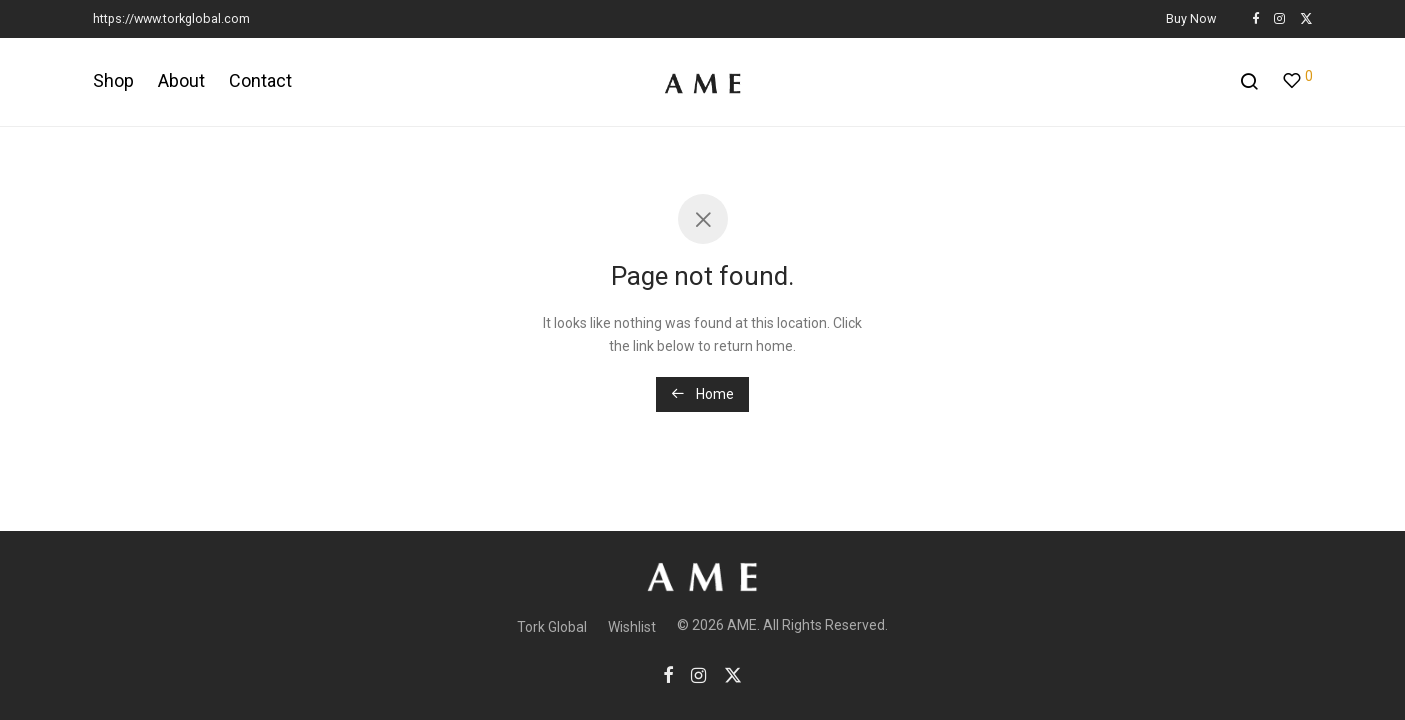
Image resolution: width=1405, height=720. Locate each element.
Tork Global (552, 627)
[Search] (1249, 82)
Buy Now (1191, 19)
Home (702, 394)
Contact (260, 80)
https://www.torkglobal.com (171, 18)
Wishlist (632, 627)
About (181, 80)
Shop (113, 80)
